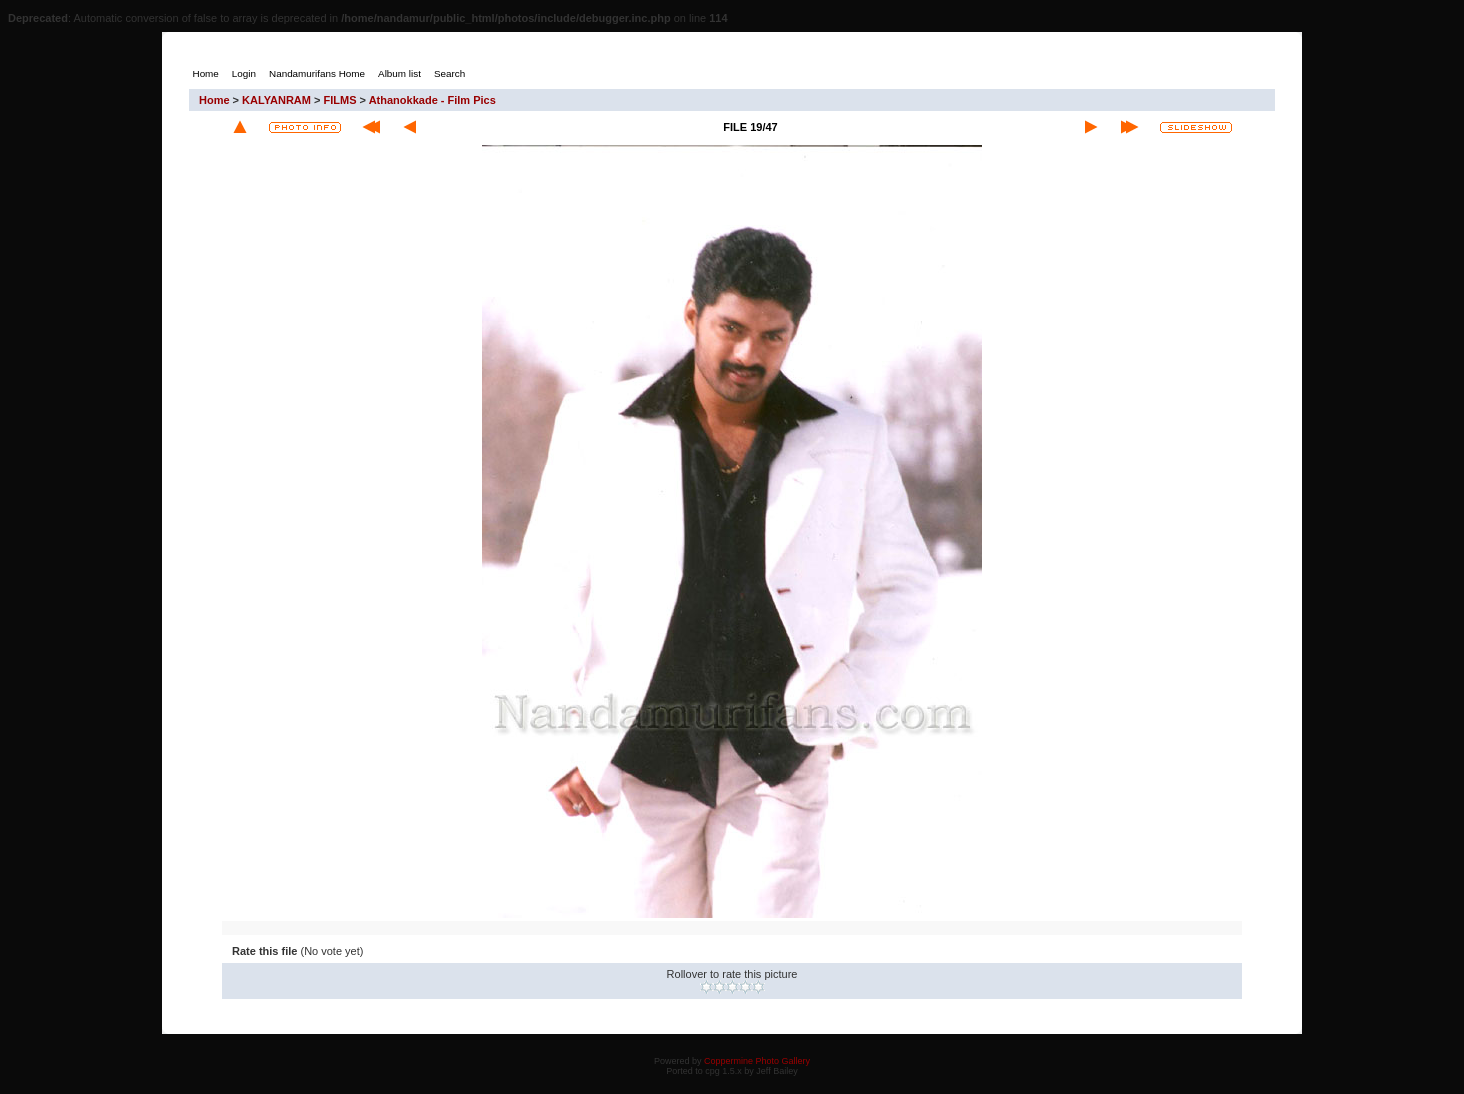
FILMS (340, 100)
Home (214, 100)
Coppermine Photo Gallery (757, 1061)
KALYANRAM (276, 100)
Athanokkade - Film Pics (432, 100)
